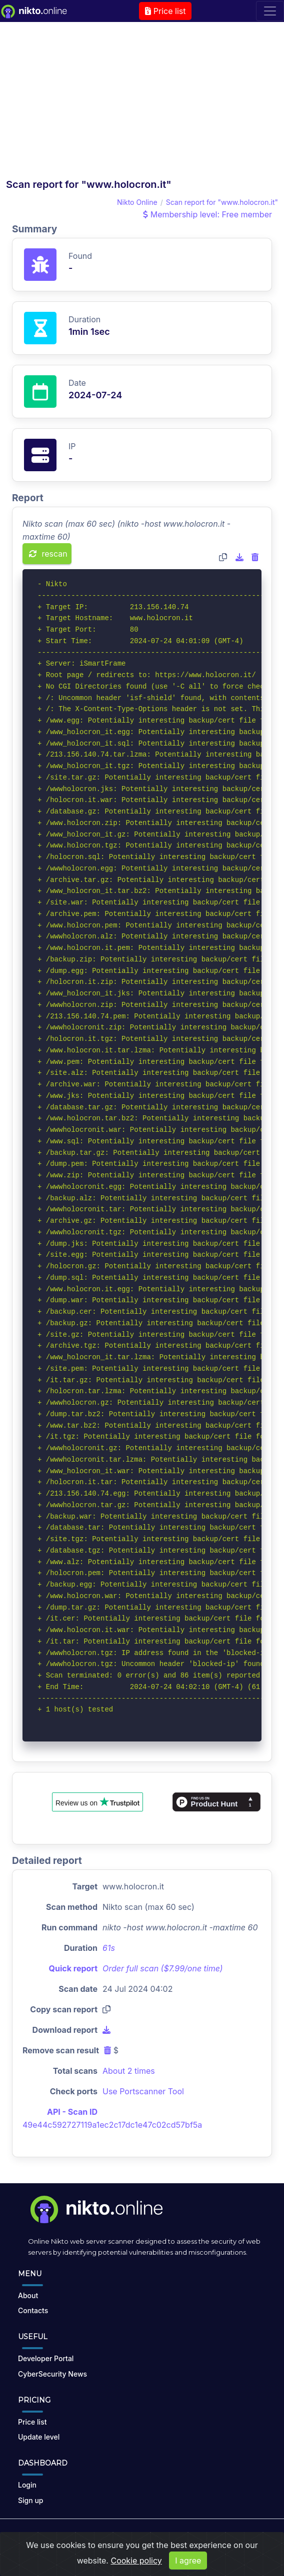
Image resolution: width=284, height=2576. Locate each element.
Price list (165, 11)
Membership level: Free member (207, 214)
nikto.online (120, 2535)
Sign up (30, 2500)
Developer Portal (46, 2358)
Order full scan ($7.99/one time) (162, 1968)
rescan (48, 554)
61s (108, 1948)
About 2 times (128, 2071)
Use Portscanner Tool (143, 2091)
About (28, 2295)
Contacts (33, 2310)
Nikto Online (137, 202)
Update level (39, 2437)
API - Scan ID (72, 2112)
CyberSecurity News (52, 2374)
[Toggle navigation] (270, 11)
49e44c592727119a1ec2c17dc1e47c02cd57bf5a (112, 2125)
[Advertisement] (142, 103)
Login (27, 2485)
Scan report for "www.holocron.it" (222, 202)
